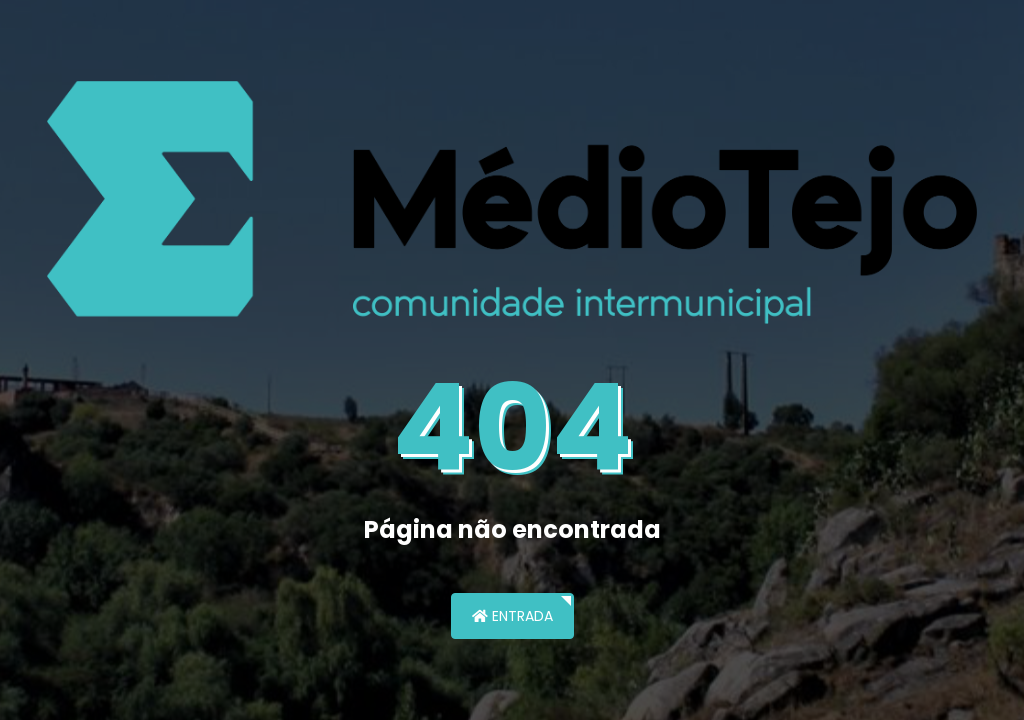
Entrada (512, 616)
